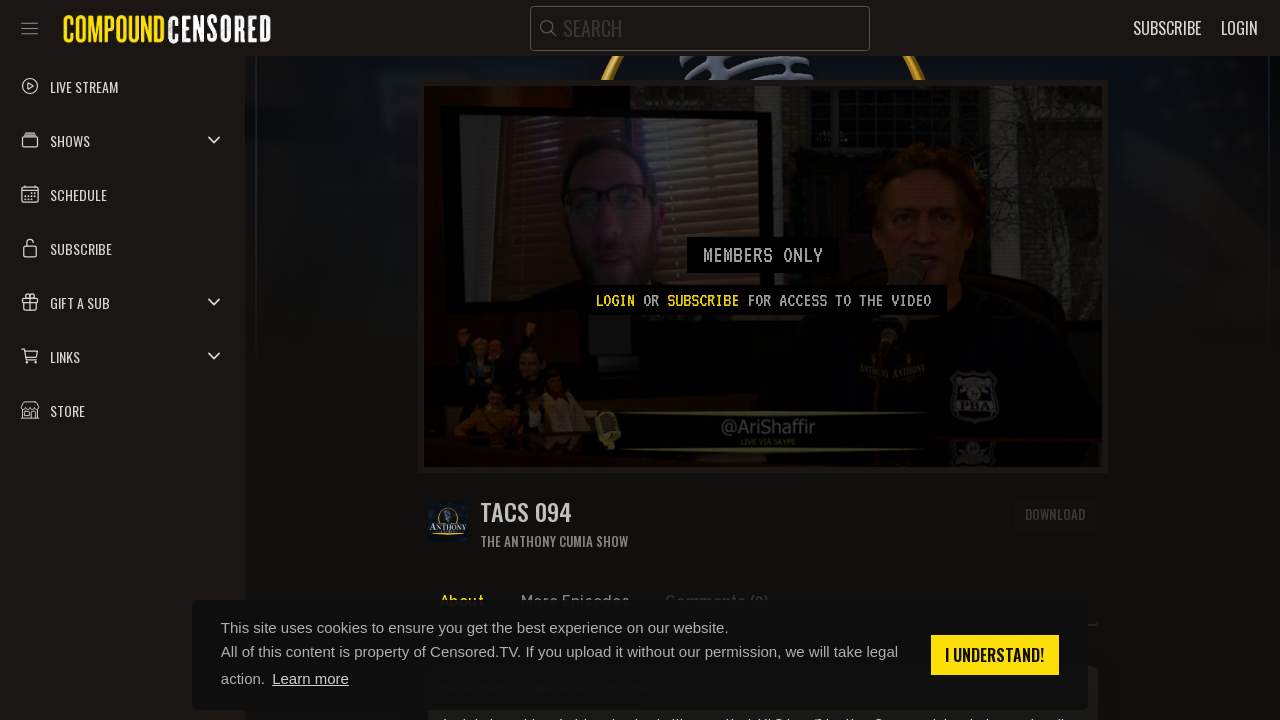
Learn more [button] (310, 678)
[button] (122, 140)
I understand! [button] (994, 655)
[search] (700, 28)
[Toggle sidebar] (29, 28)
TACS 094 (526, 511)
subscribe (703, 300)
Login (615, 300)
